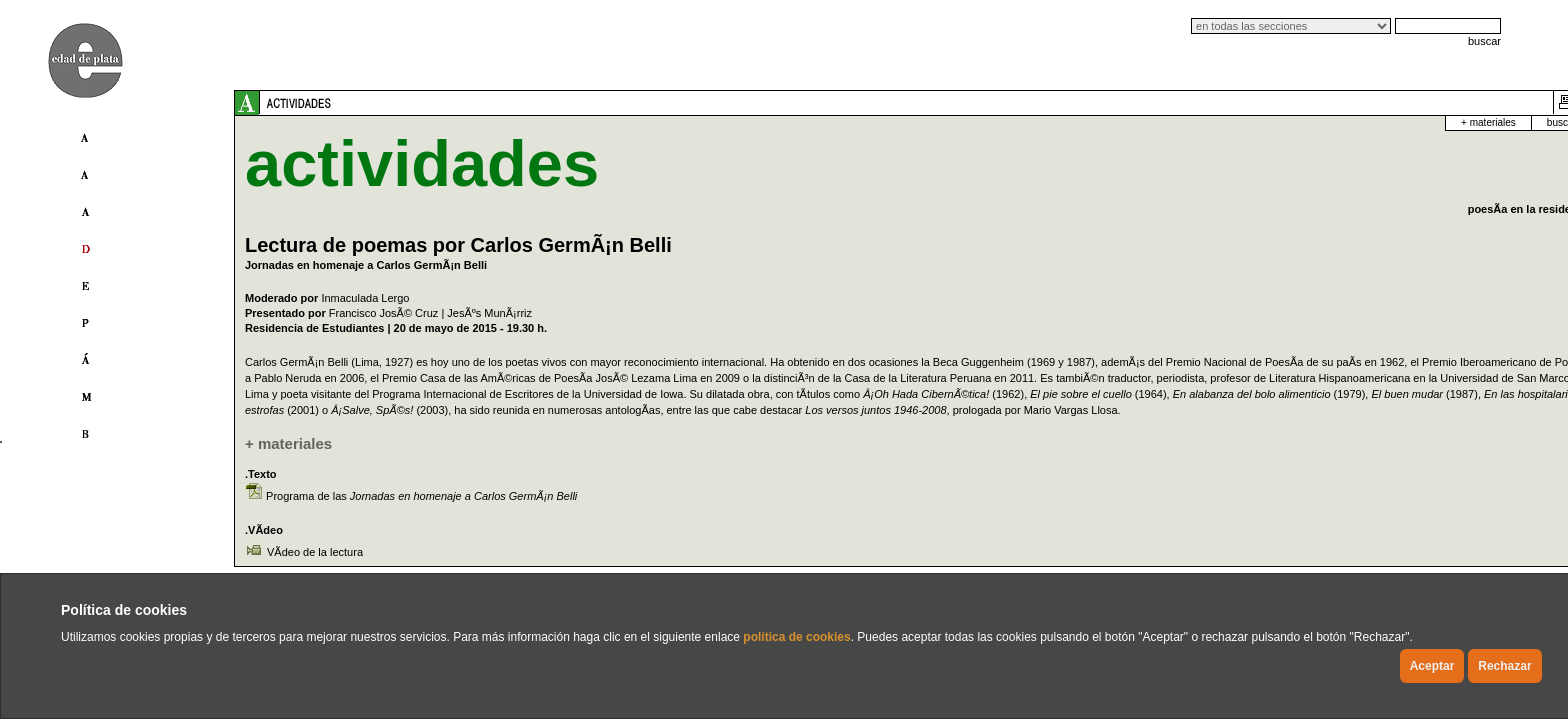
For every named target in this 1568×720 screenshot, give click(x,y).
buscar (1484, 41)
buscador (1319, 122)
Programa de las (421, 512)
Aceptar (1432, 666)
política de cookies (796, 637)
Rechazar (1504, 666)
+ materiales (1240, 122)
